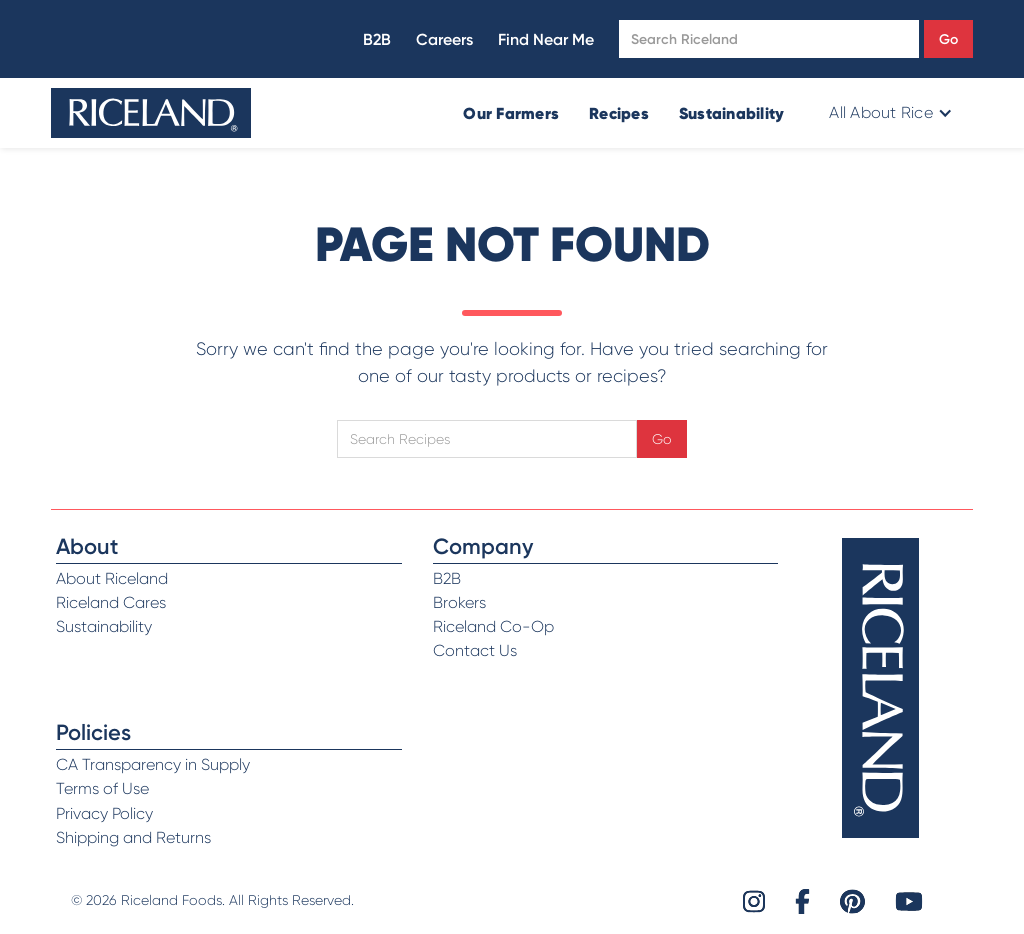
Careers (444, 39)
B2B (377, 39)
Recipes (619, 113)
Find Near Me (546, 39)
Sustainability (732, 113)
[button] (888, 113)
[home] (151, 113)
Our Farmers (511, 113)
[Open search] (769, 39)
